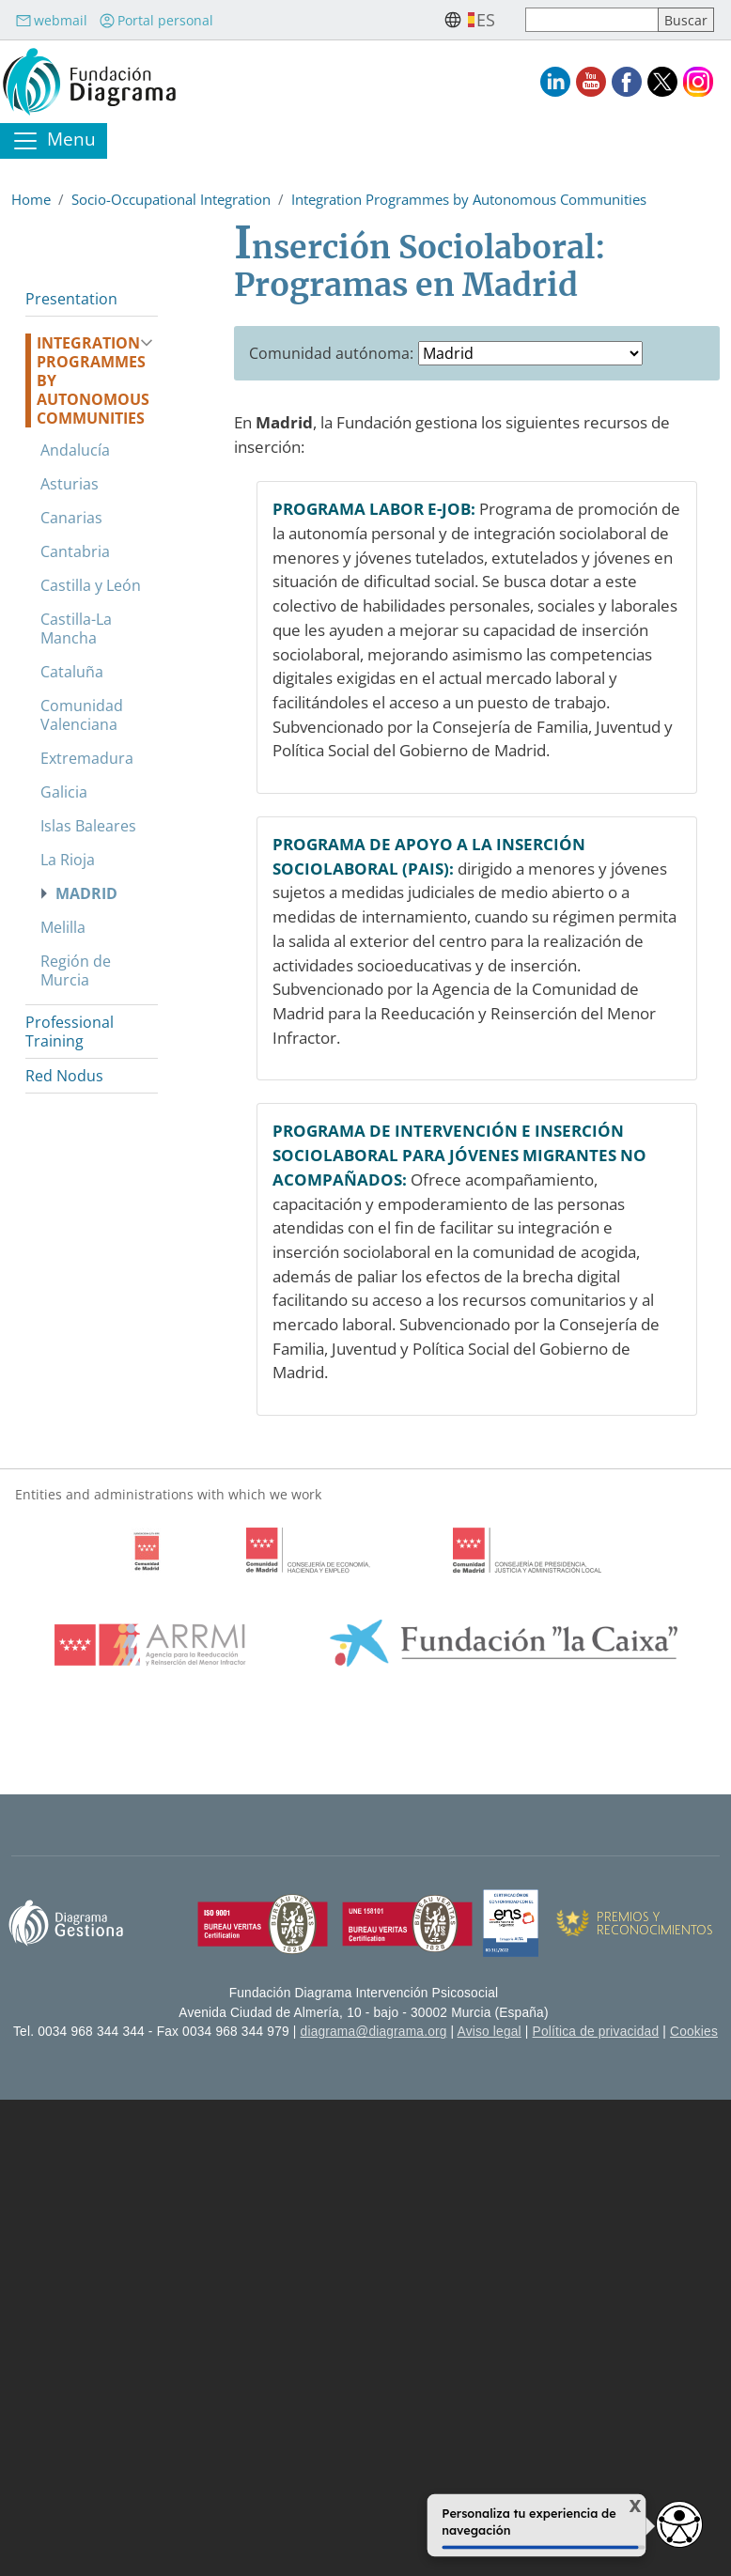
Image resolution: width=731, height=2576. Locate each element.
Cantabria (75, 551)
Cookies (694, 2032)
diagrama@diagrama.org (374, 2032)
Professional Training (69, 1031)
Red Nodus (64, 1075)
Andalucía (75, 450)
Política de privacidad (596, 2032)
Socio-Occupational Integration (171, 199)
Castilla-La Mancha (76, 628)
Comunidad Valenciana (81, 715)
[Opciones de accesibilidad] (679, 2524)
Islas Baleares (88, 825)
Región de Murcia (75, 970)
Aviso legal (489, 2032)
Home (31, 199)
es (485, 19)
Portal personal (156, 20)
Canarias (71, 517)
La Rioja (67, 859)
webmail (51, 20)
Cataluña (71, 671)
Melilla (63, 927)
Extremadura (86, 758)
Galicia (63, 792)
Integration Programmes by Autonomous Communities (468, 199)
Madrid (86, 893)
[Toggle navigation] (53, 141)
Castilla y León (90, 585)
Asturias (69, 483)
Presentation (71, 298)
